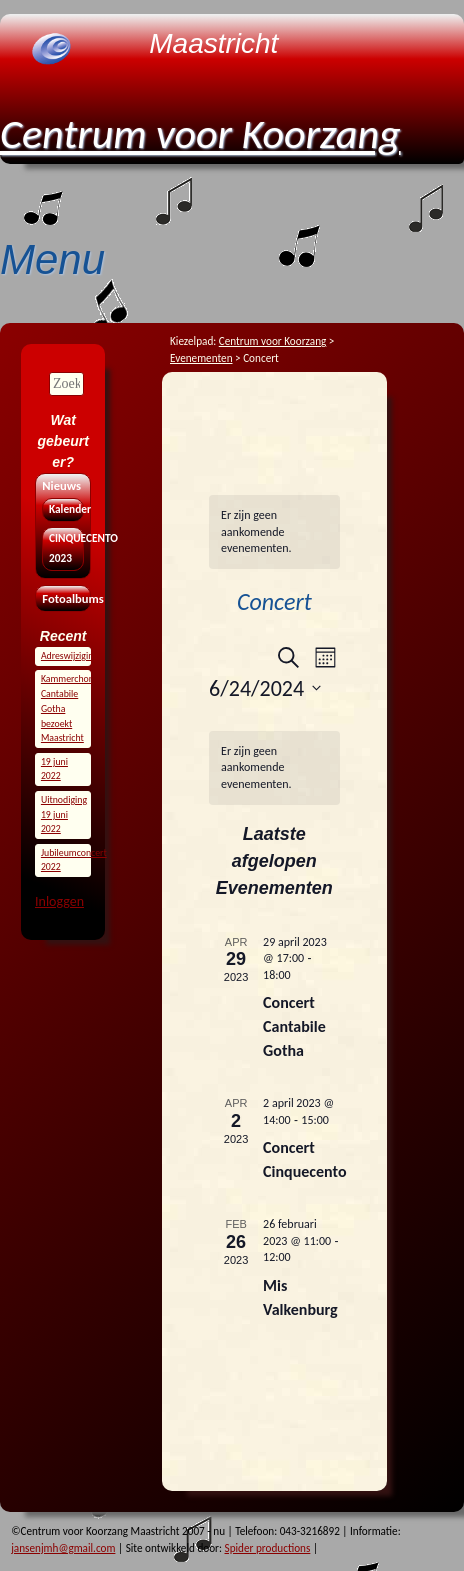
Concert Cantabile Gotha (294, 1026)
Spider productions (268, 1548)
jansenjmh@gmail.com (63, 1548)
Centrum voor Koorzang (200, 133)
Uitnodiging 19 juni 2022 (64, 814)
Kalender (63, 509)
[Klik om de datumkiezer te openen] (265, 688)
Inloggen (59, 901)
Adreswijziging (69, 656)
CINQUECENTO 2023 (63, 548)
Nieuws (61, 485)
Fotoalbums (63, 598)
